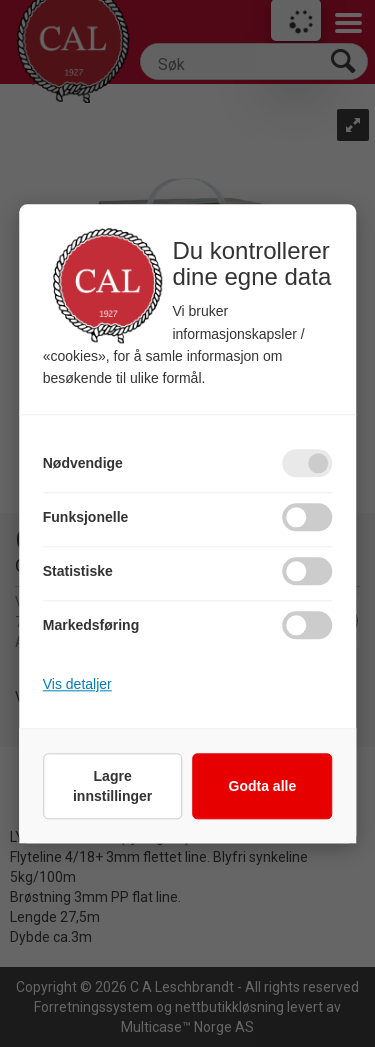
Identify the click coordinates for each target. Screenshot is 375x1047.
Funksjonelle (86, 517)
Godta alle (263, 786)
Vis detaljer (77, 684)
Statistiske (78, 571)
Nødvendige (83, 463)
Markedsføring (91, 625)
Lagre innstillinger (112, 786)
